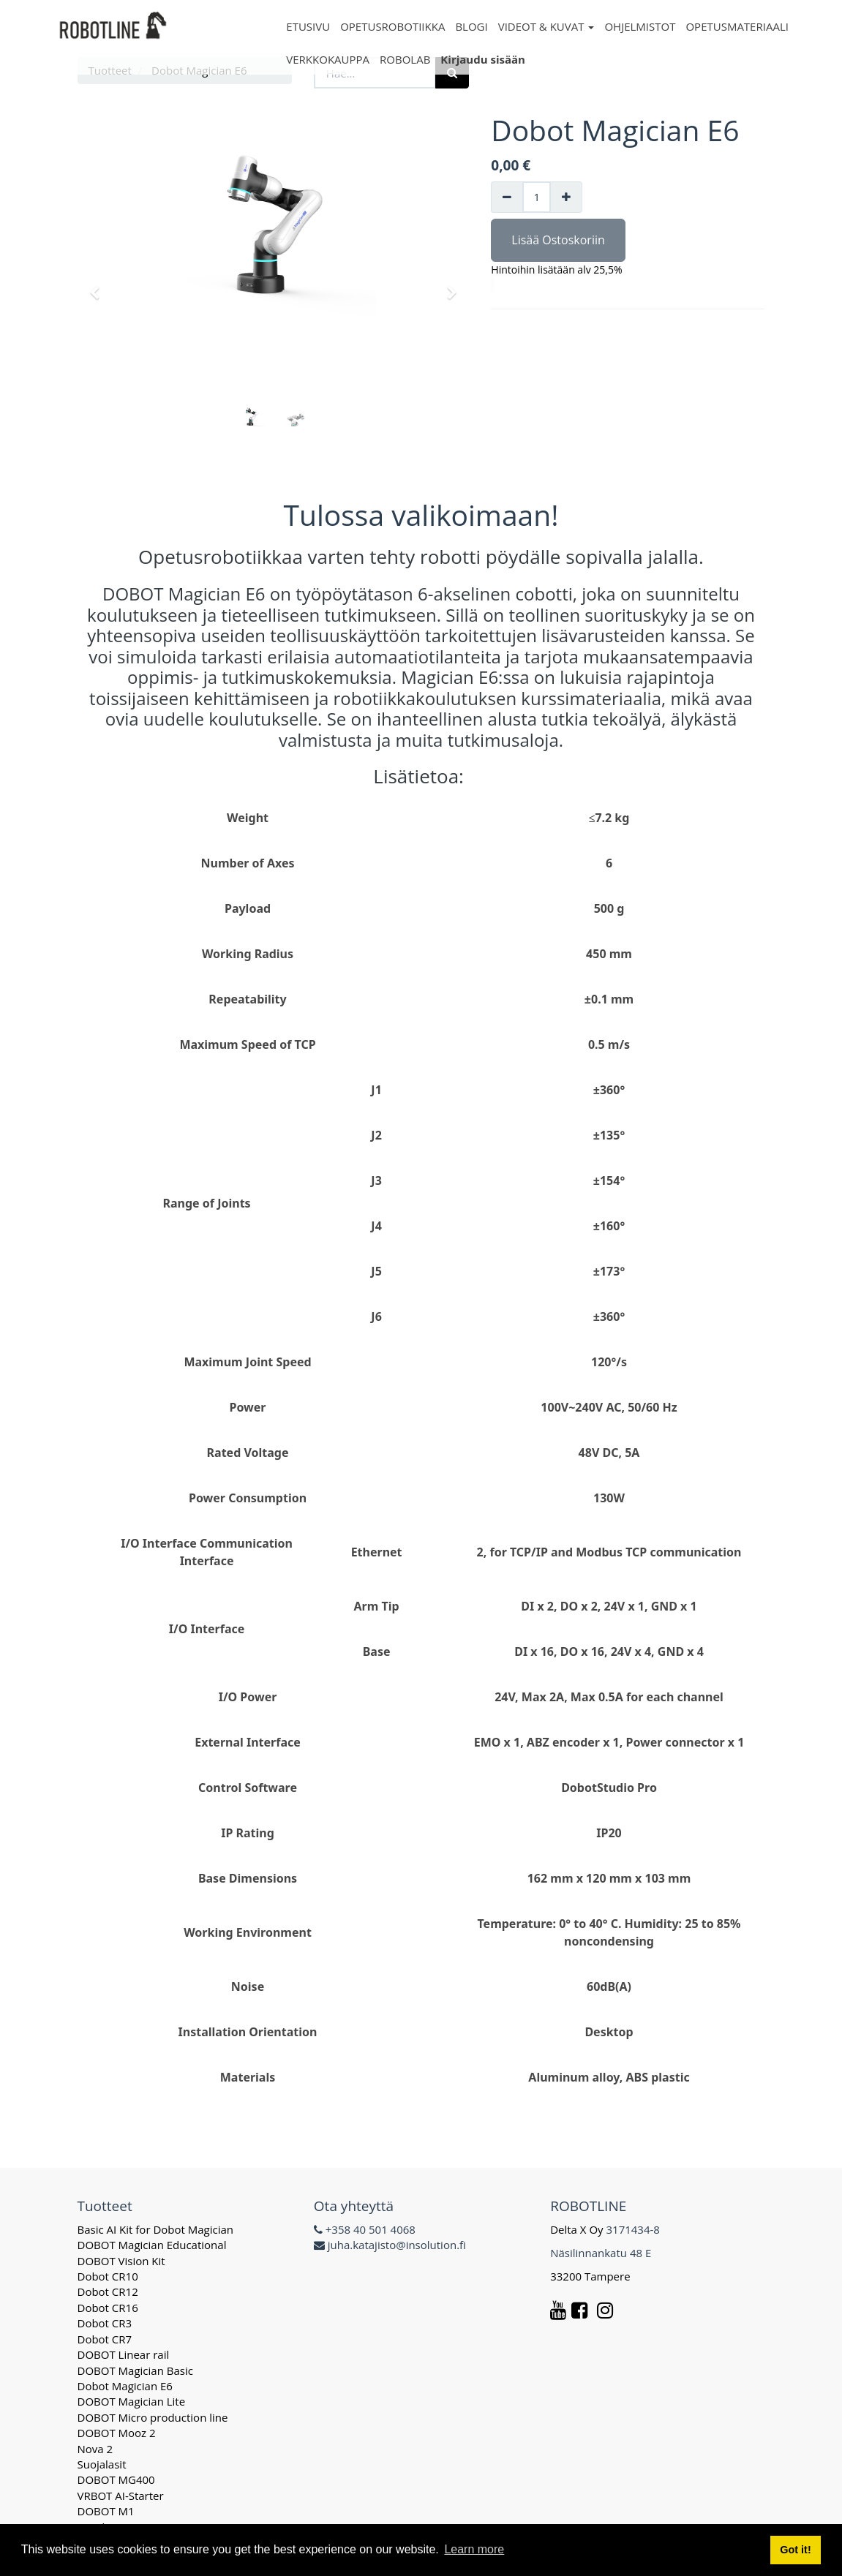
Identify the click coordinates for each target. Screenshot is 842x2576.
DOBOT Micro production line (153, 2417)
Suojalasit (102, 2464)
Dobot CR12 (108, 2291)
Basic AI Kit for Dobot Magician (156, 2229)
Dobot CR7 (105, 2339)
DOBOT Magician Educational (152, 2244)
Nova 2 (95, 2448)
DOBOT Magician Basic (135, 2370)
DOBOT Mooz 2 (117, 2432)
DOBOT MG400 (116, 2479)
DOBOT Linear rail (124, 2354)
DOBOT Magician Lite (132, 2401)
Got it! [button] (795, 2550)
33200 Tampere (591, 2276)
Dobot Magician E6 (125, 2386)
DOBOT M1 (106, 2511)
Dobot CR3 (105, 2323)
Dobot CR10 (108, 2276)
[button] (99, 285)
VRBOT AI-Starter (121, 2495)
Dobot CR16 (108, 2307)
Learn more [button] (474, 2549)
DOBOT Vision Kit (121, 2260)
